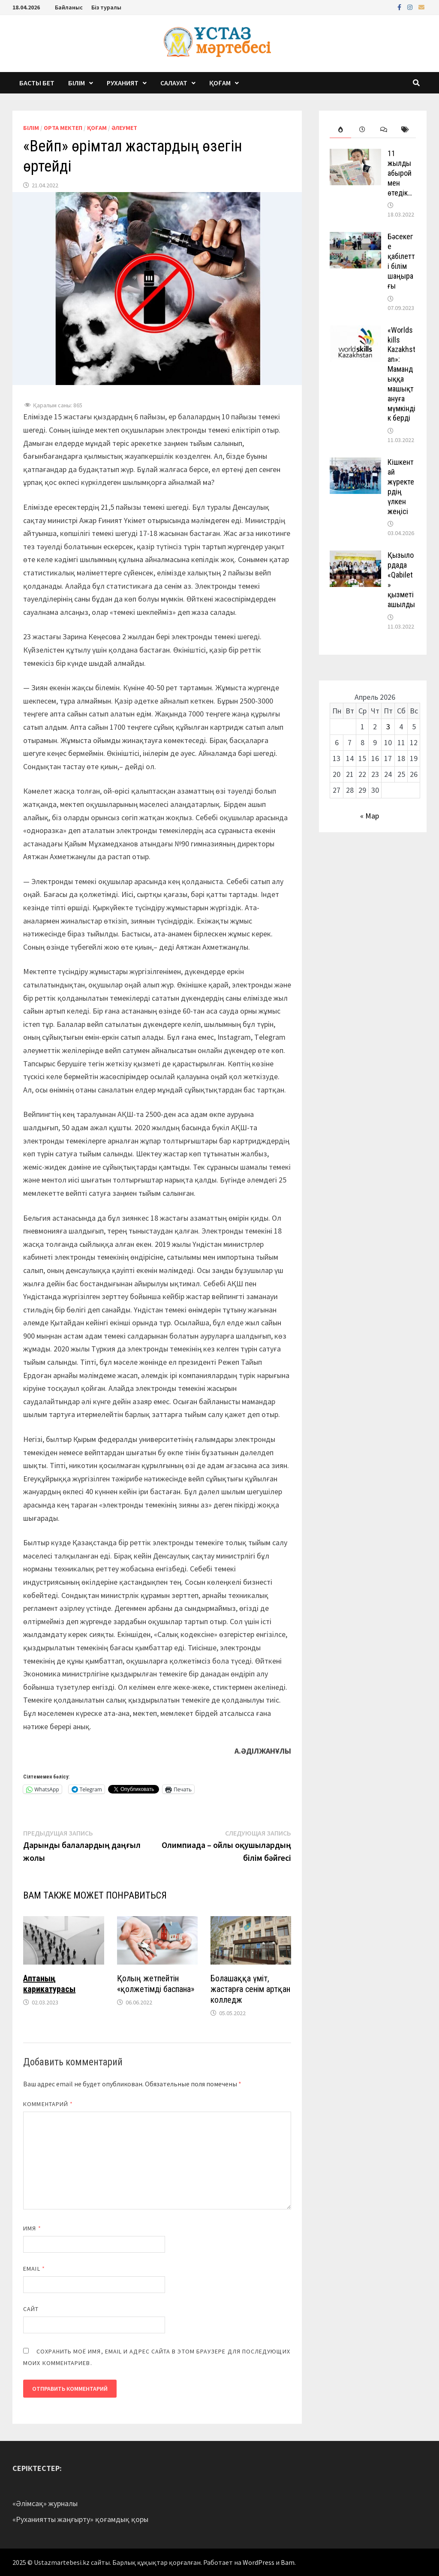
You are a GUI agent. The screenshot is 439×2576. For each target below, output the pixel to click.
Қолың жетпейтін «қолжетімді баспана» (155, 1983)
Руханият (122, 82)
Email (34, 2268)
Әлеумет (124, 128)
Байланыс (69, 7)
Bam (288, 2562)
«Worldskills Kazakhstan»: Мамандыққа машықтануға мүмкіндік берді (401, 374)
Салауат (173, 82)
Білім (76, 82)
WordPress (258, 2562)
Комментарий (48, 2104)
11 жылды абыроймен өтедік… (400, 173)
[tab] (340, 129)
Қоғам (220, 82)
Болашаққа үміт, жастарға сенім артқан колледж (250, 1989)
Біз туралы (106, 7)
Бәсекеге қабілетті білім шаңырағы (401, 261)
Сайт (31, 2309)
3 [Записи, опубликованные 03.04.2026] (388, 726)
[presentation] (340, 129)
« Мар (369, 816)
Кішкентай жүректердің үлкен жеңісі (401, 486)
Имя (32, 2228)
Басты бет (36, 82)
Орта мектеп (63, 128)
